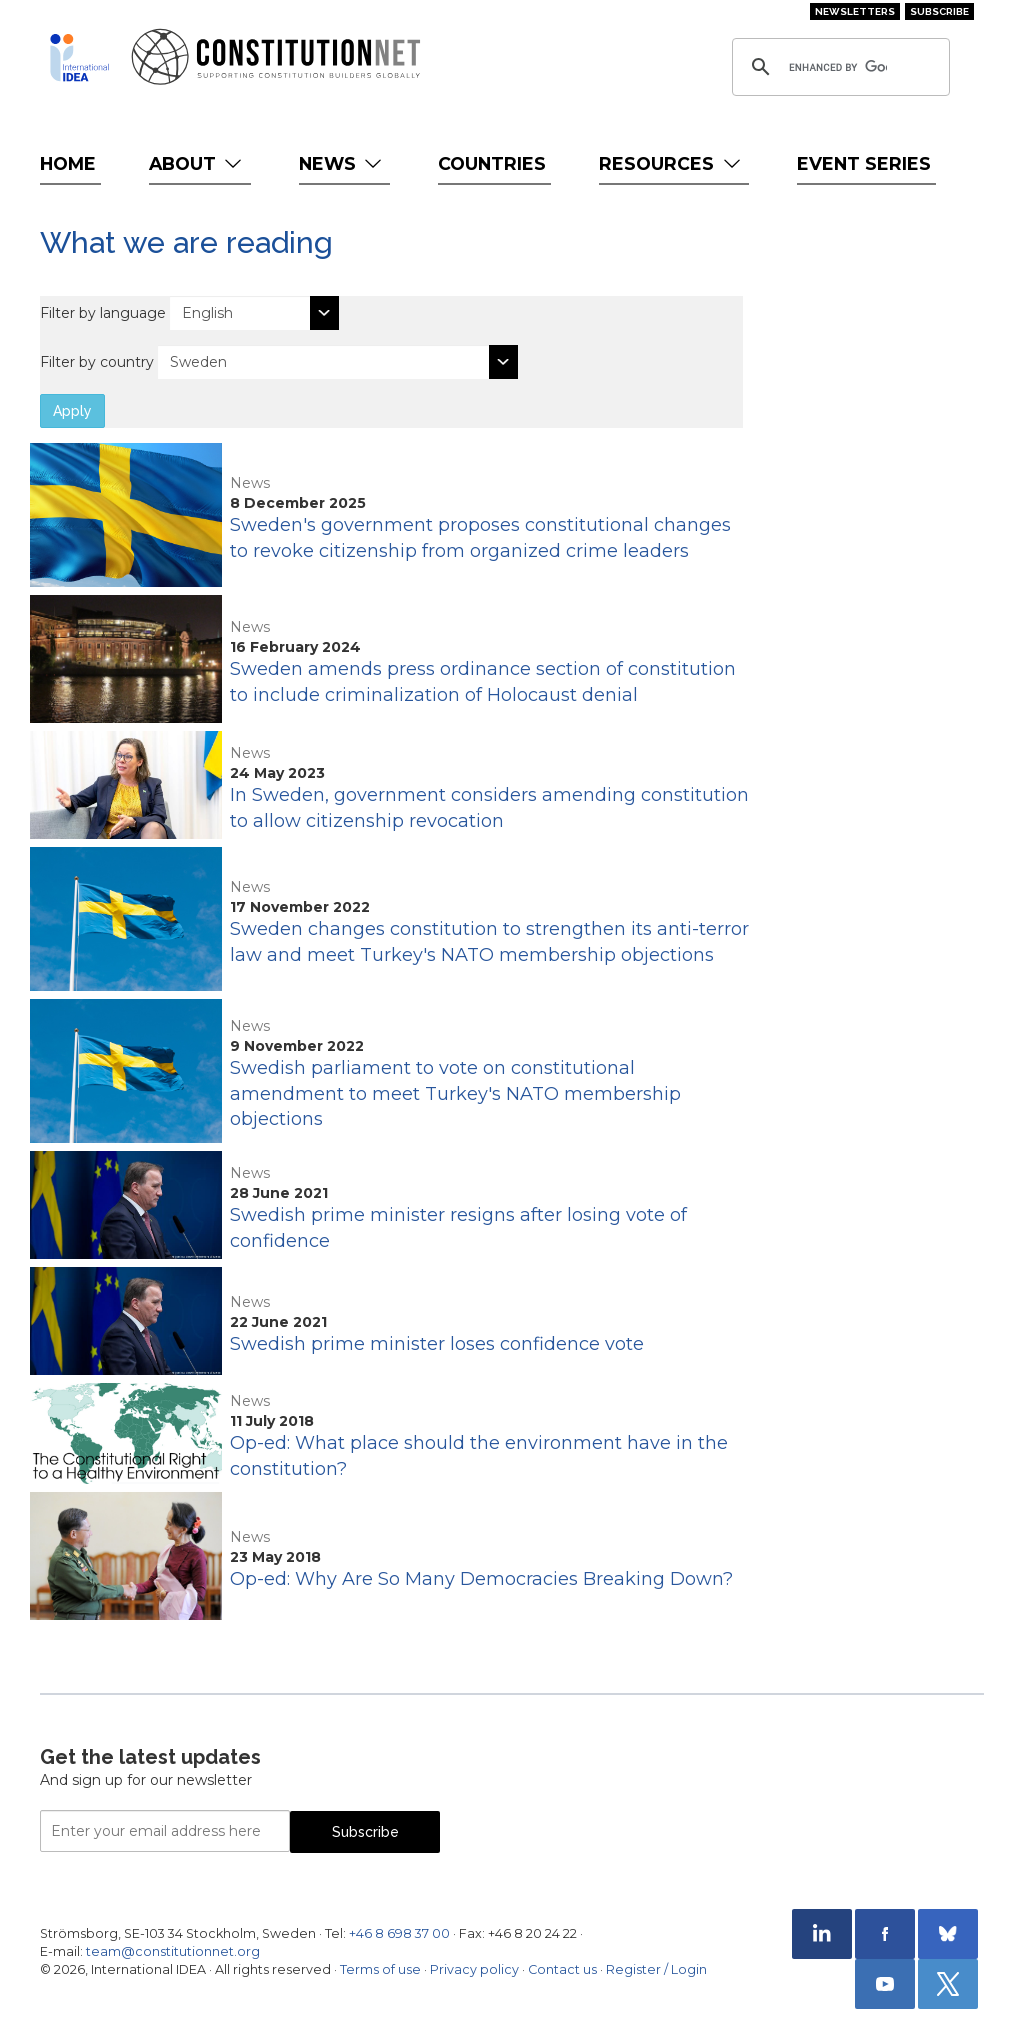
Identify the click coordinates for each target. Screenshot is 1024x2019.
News (342, 163)
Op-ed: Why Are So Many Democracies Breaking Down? (481, 1579)
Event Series (864, 163)
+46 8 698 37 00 (399, 1933)
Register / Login (656, 1969)
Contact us (562, 1969)
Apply (72, 411)
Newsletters (855, 11)
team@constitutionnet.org (173, 1951)
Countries (492, 163)
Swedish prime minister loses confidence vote (437, 1344)
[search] (838, 67)
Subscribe (939, 11)
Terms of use (380, 1969)
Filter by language (103, 313)
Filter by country (97, 362)
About (197, 163)
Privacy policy (474, 1969)
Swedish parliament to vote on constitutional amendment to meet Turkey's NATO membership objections (455, 1093)
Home (68, 163)
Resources (671, 163)
